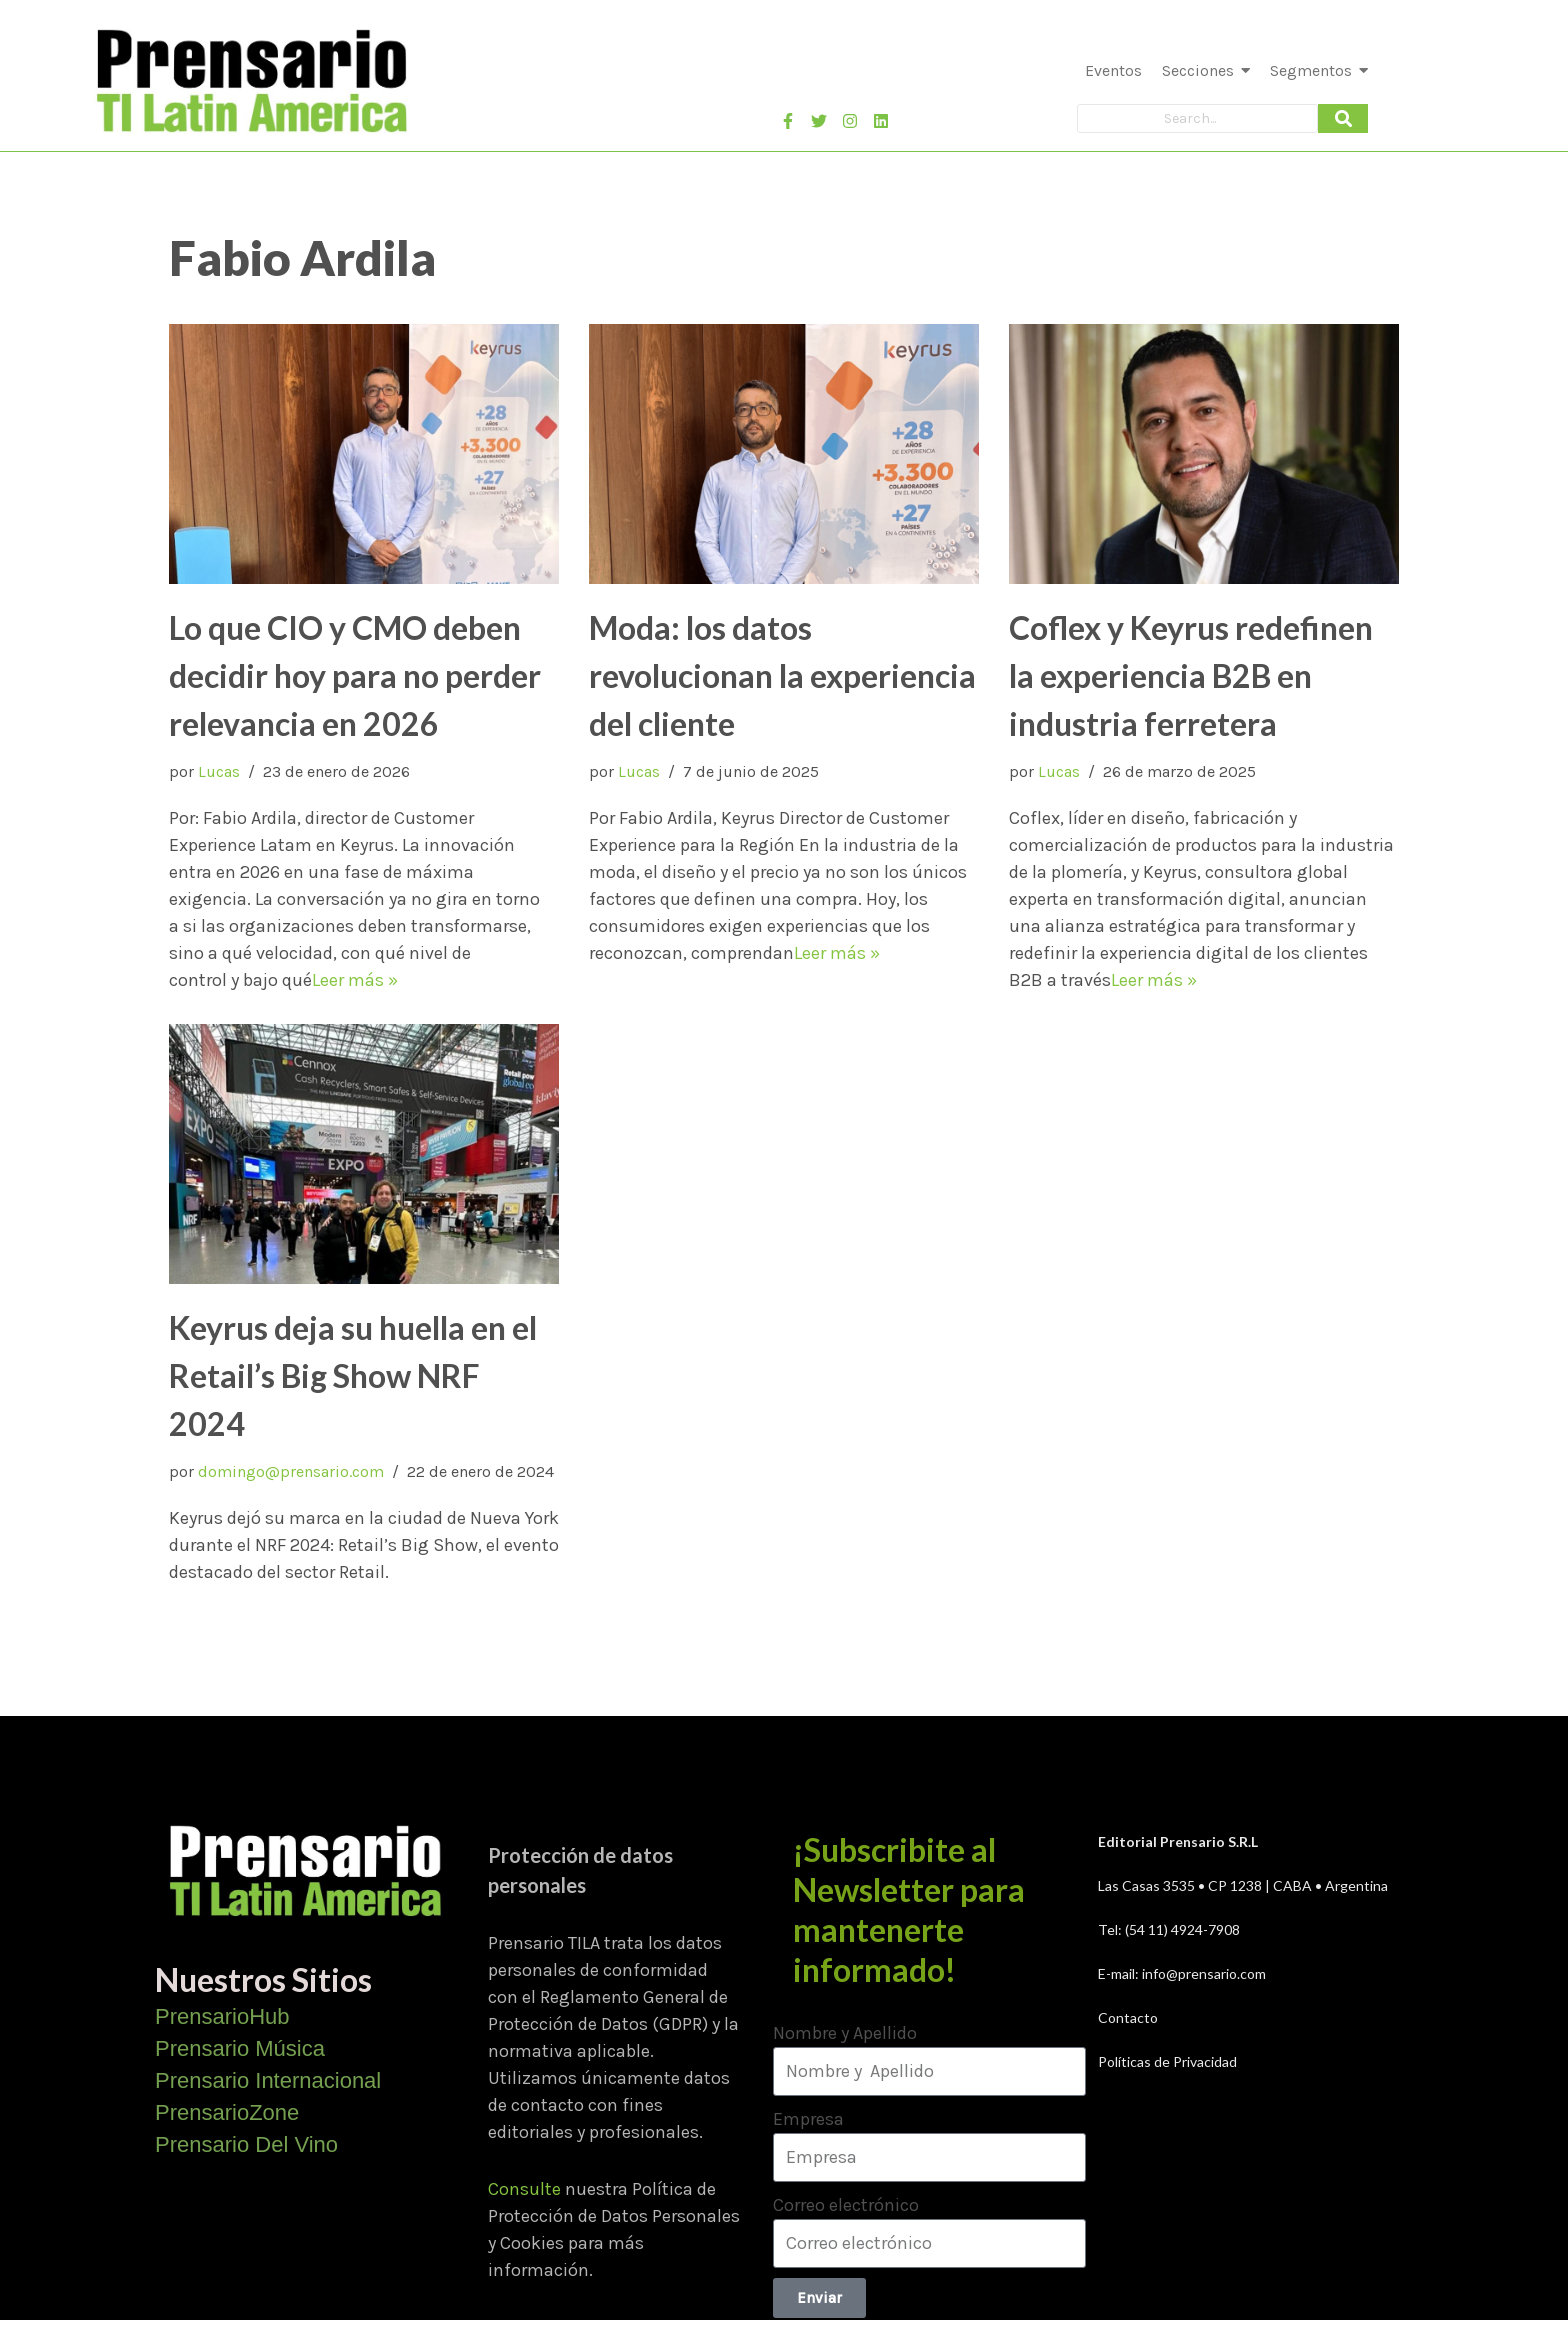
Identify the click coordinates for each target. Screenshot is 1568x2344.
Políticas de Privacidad (1167, 2061)
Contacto (1128, 2017)
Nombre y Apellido (845, 2033)
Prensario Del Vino (246, 2144)
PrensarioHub (222, 2016)
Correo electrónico (846, 2205)
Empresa (808, 2119)
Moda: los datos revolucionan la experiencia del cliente (782, 675)
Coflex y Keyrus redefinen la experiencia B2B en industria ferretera (1191, 675)
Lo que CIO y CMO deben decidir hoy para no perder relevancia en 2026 (355, 675)
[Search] (1197, 118)
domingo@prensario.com (291, 1471)
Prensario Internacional (268, 2080)
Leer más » (355, 980)
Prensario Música (240, 2048)
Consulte (524, 2189)
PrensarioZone (227, 2112)
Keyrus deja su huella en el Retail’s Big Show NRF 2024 (353, 1375)
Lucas (219, 771)
